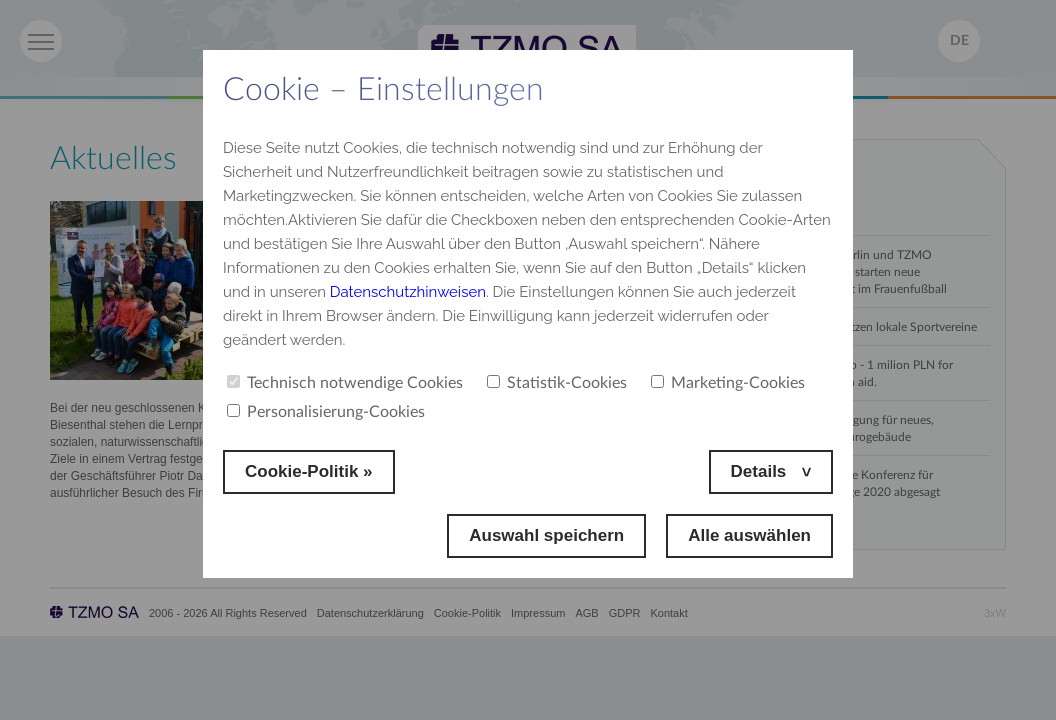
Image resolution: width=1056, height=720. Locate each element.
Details (761, 471)
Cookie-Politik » (309, 471)
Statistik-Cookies (557, 383)
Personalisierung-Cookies (326, 412)
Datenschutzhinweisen (408, 292)
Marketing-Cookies (728, 383)
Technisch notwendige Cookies (345, 383)
